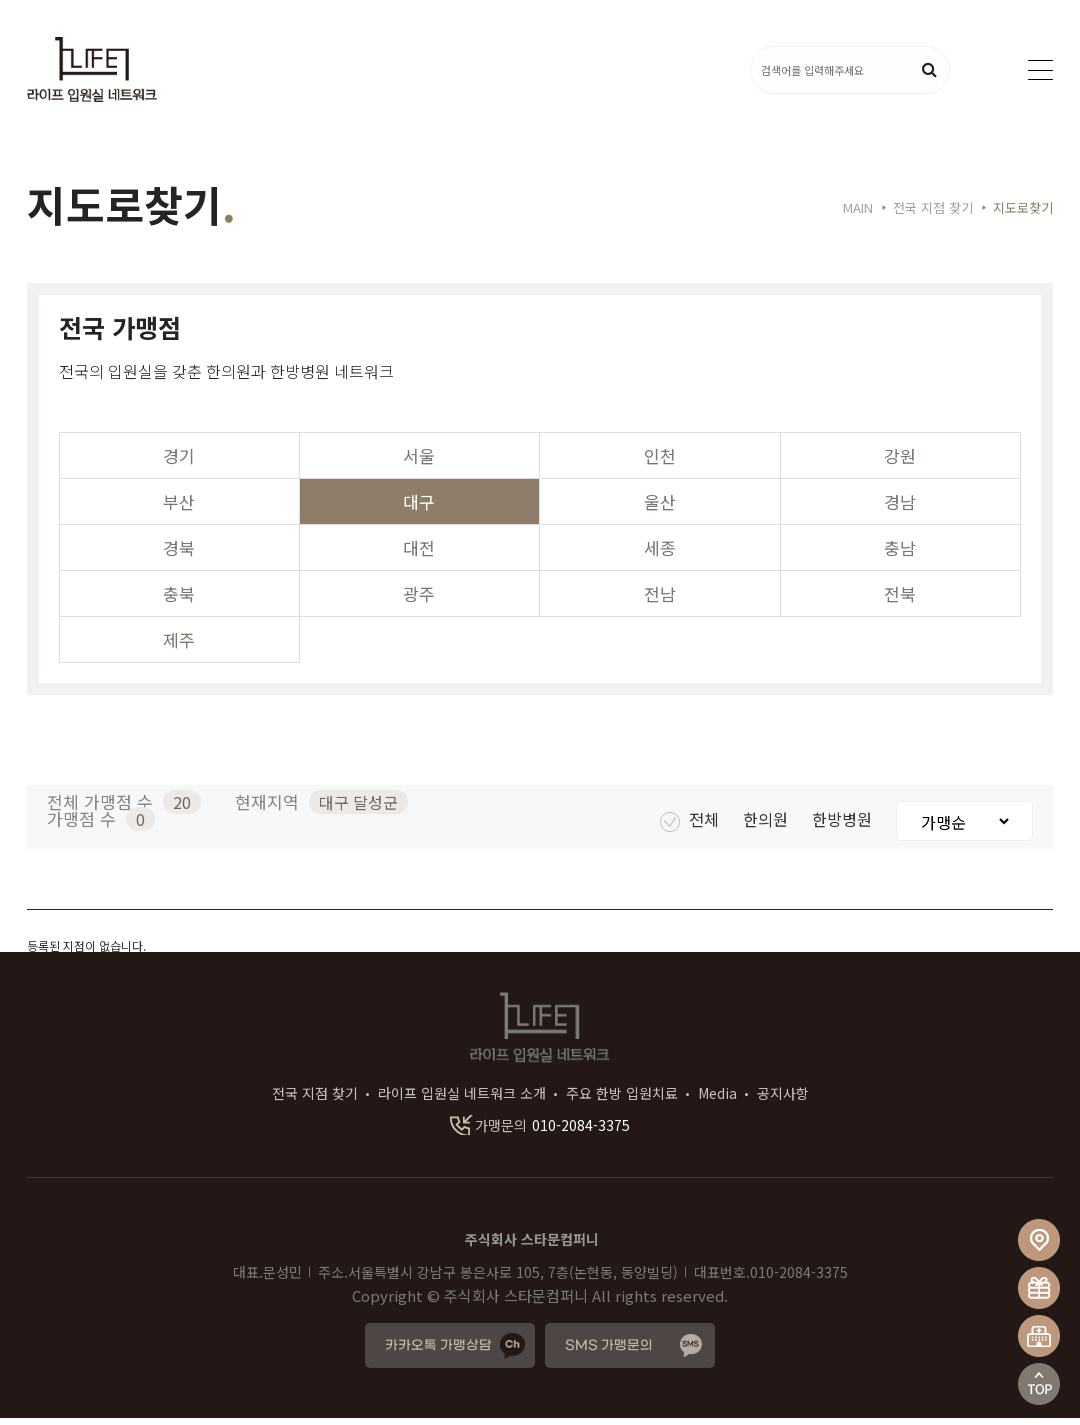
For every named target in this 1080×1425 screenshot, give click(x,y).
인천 (660, 462)
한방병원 (844, 826)
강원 (900, 462)
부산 (179, 508)
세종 (660, 554)
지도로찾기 (1023, 214)
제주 (179, 646)
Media (717, 1100)
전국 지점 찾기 (315, 1100)
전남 (660, 600)
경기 (179, 462)
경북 (179, 554)
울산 (660, 508)
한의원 (767, 826)
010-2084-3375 (540, 1132)
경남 (900, 508)
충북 (179, 600)
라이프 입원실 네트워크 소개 (462, 1100)
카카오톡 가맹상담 (438, 1352)
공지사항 (783, 1100)
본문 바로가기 (0, 0)
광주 (419, 600)
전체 (691, 826)
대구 (419, 508)
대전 (419, 554)
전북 (900, 600)
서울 (419, 462)
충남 (900, 554)
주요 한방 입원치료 (622, 1100)
